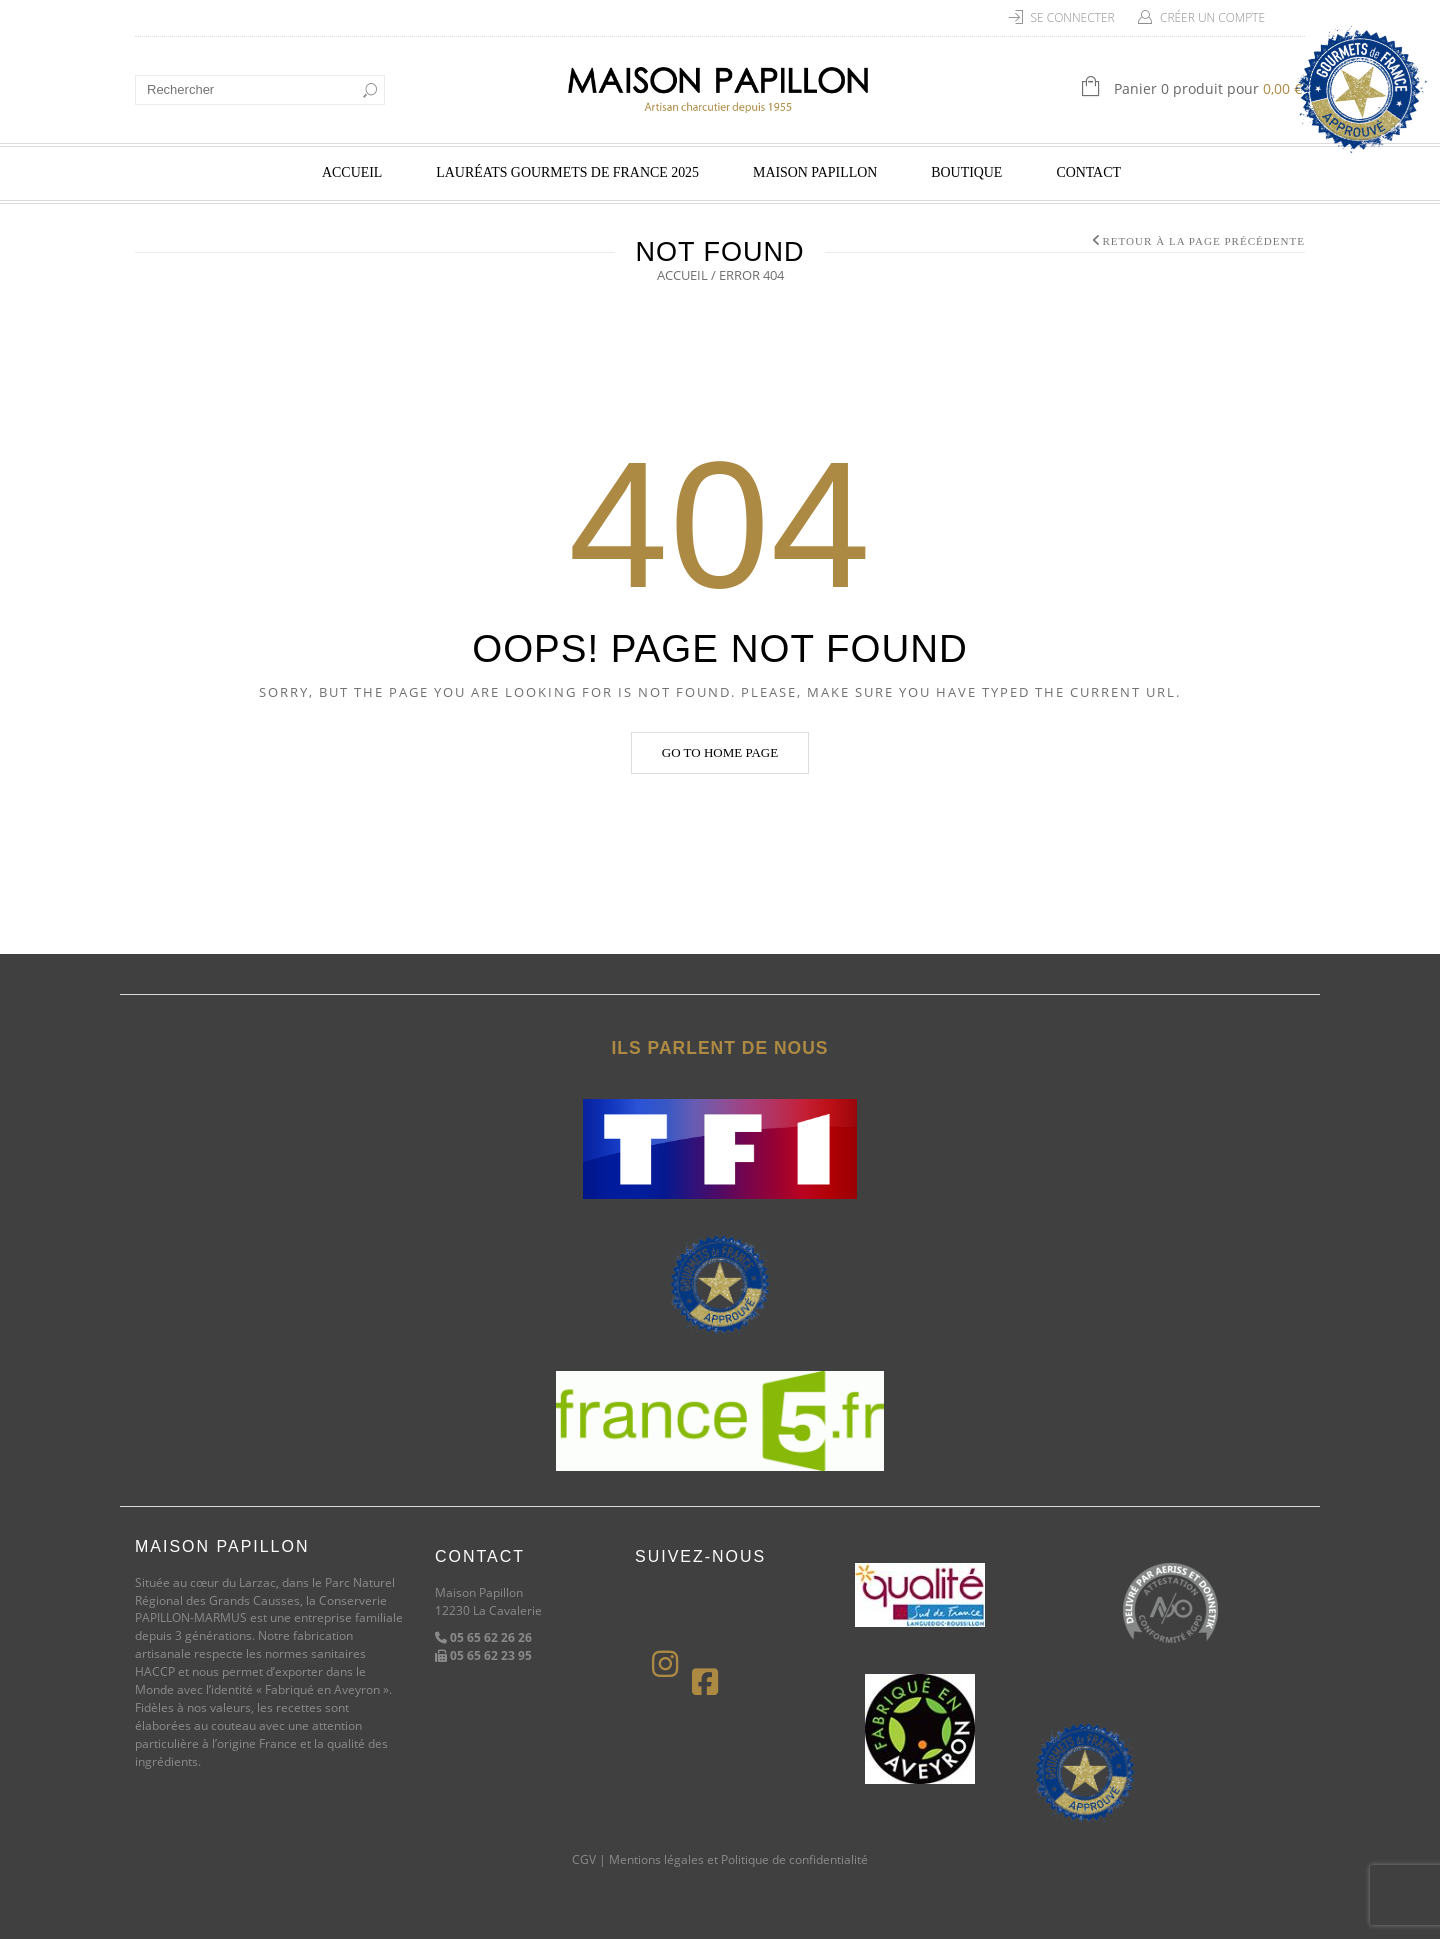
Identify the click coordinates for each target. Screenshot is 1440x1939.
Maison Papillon (815, 172)
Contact (1088, 172)
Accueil (352, 172)
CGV (584, 1859)
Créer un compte (1212, 17)
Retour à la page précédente (1203, 241)
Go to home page (720, 752)
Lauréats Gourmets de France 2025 (567, 172)
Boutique (966, 172)
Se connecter (1073, 17)
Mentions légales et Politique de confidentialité (738, 1859)
